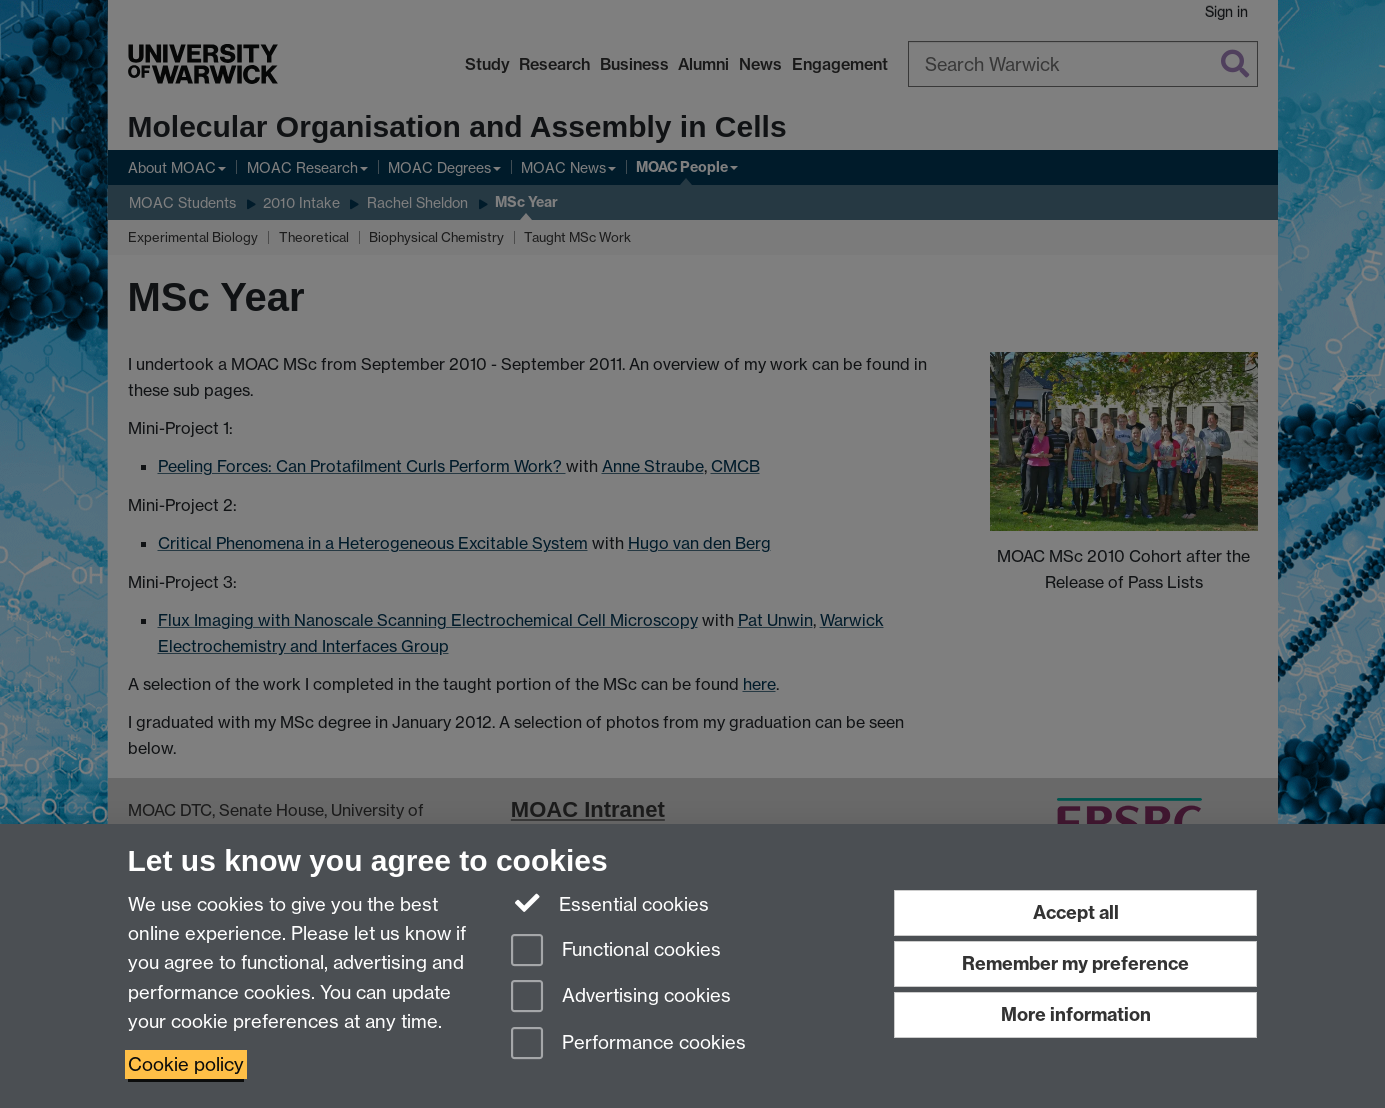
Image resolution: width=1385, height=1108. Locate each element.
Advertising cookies (621, 997)
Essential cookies (610, 903)
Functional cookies (616, 951)
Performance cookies (628, 1044)
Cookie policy (186, 1064)
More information (1076, 1014)
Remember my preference (1075, 963)
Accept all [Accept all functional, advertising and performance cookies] (1076, 912)
